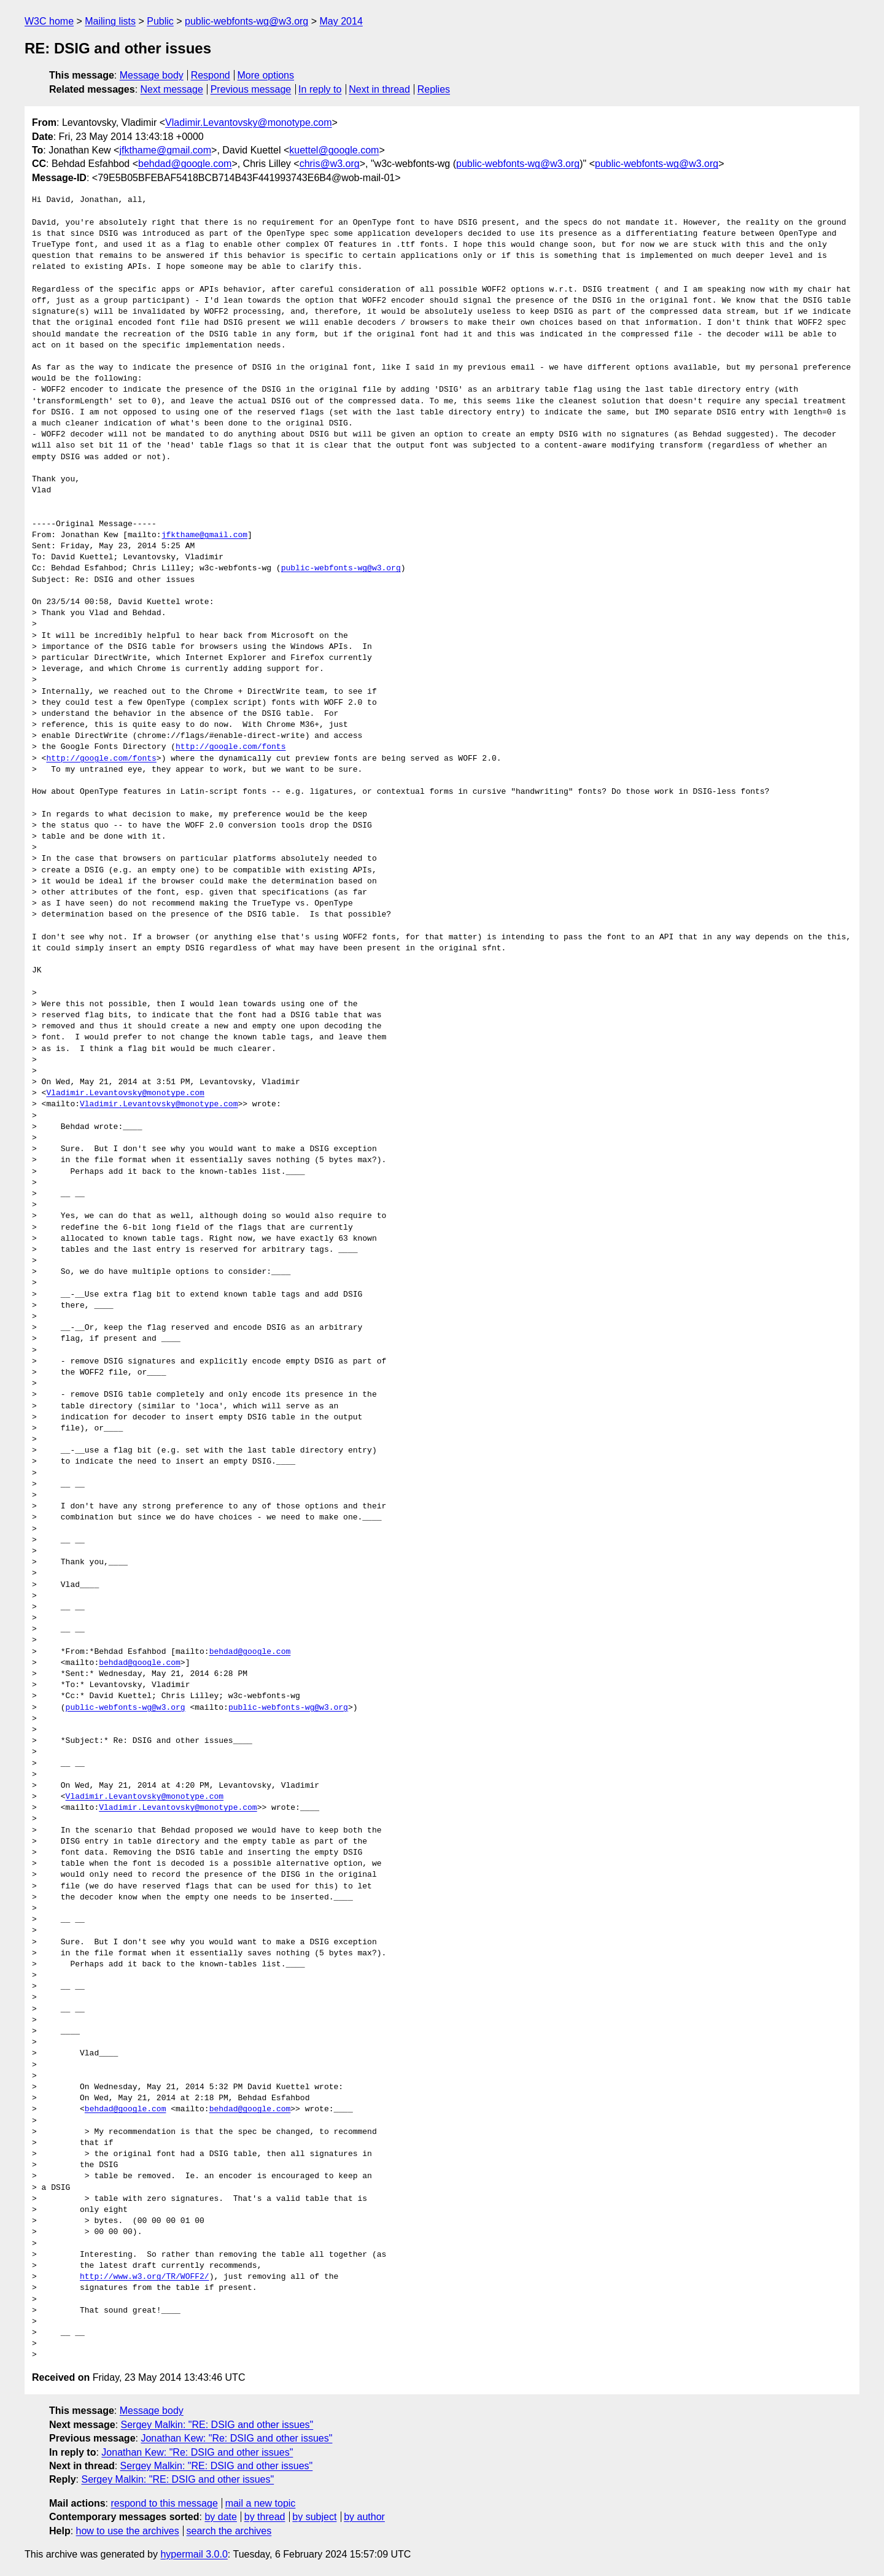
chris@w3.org (330, 163)
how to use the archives (127, 2531)
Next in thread (379, 89)
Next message (172, 89)
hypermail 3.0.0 (193, 2554)
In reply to (319, 89)
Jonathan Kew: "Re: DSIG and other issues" (236, 2438)
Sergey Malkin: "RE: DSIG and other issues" (217, 2424)
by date (220, 2517)
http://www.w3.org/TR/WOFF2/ (144, 2277)
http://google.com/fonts (230, 747)
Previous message (251, 89)
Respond (210, 75)
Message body (152, 75)
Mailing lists (110, 21)
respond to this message (163, 2503)
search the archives (229, 2531)
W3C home (49, 21)
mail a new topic (260, 2503)
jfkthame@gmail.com (165, 150)
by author (364, 2517)
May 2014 (341, 21)
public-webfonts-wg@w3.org (246, 21)
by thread (264, 2517)
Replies (433, 89)
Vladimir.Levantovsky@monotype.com (248, 122)
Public (160, 21)
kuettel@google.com (334, 150)
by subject (314, 2517)
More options (266, 75)
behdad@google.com (184, 163)
